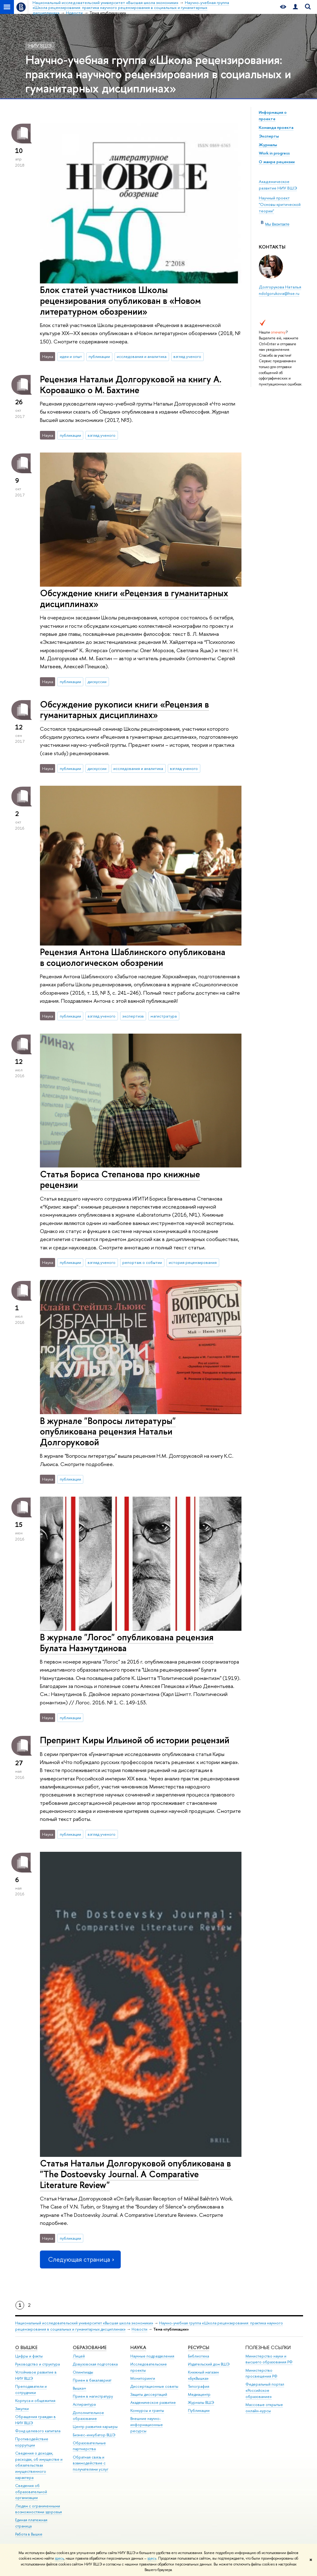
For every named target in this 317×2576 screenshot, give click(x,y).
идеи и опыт (71, 356)
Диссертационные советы (154, 2386)
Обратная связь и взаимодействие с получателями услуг (90, 2463)
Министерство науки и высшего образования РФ (269, 2359)
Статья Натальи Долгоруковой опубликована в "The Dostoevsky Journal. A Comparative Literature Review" (135, 2174)
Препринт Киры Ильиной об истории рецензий (134, 1740)
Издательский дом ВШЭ (209, 2364)
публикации (99, 356)
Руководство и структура (37, 2364)
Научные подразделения (152, 2356)
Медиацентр (199, 2394)
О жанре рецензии (277, 161)
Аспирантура (84, 2404)
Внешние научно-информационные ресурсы (146, 2425)
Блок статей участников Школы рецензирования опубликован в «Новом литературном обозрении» (120, 300)
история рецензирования (193, 1262)
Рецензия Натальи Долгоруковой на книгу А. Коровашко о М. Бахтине (130, 384)
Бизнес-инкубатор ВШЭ (94, 2435)
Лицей (79, 2356)
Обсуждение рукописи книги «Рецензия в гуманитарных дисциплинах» (124, 709)
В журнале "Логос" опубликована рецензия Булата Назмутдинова (127, 1642)
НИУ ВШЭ (40, 45)
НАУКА (138, 2347)
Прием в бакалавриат (92, 2380)
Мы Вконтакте (277, 224)
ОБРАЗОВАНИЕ (89, 2347)
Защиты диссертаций (148, 2394)
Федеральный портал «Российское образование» (264, 2390)
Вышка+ (79, 2388)
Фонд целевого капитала (37, 2431)
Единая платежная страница (31, 2523)
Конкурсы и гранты (147, 2410)
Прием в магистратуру (93, 2396)
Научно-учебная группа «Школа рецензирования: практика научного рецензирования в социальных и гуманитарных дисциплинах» (158, 74)
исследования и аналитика (142, 356)
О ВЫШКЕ (26, 2347)
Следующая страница (80, 2259)
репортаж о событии (142, 1262)
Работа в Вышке (28, 2534)
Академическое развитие (153, 2402)
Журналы (268, 144)
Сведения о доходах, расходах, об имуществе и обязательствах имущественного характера (39, 2465)
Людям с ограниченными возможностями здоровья (38, 2509)
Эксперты (269, 136)
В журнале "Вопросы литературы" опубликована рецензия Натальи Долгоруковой (108, 1431)
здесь (59, 2558)
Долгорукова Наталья (280, 287)
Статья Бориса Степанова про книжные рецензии (120, 1179)
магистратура (163, 1016)
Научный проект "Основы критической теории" (280, 204)
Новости (139, 2329)
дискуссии (97, 681)
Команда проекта (276, 127)
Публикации (199, 2410)
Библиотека (198, 2356)
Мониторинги (142, 2378)
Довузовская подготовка (95, 2364)
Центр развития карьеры (95, 2426)
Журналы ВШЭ (201, 2402)
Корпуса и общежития (35, 2400)
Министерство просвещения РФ (261, 2373)
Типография (198, 2386)
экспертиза (133, 1016)
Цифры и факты (29, 2356)
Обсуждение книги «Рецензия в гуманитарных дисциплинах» (134, 598)
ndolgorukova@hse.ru (279, 293)
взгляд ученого (187, 356)
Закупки (22, 2408)
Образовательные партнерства (89, 2446)
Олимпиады (83, 2372)
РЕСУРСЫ (198, 2347)
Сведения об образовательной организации (31, 2492)
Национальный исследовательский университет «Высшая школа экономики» (84, 2323)
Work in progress (274, 153)
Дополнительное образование (88, 2415)
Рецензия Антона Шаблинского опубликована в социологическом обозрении (132, 957)
